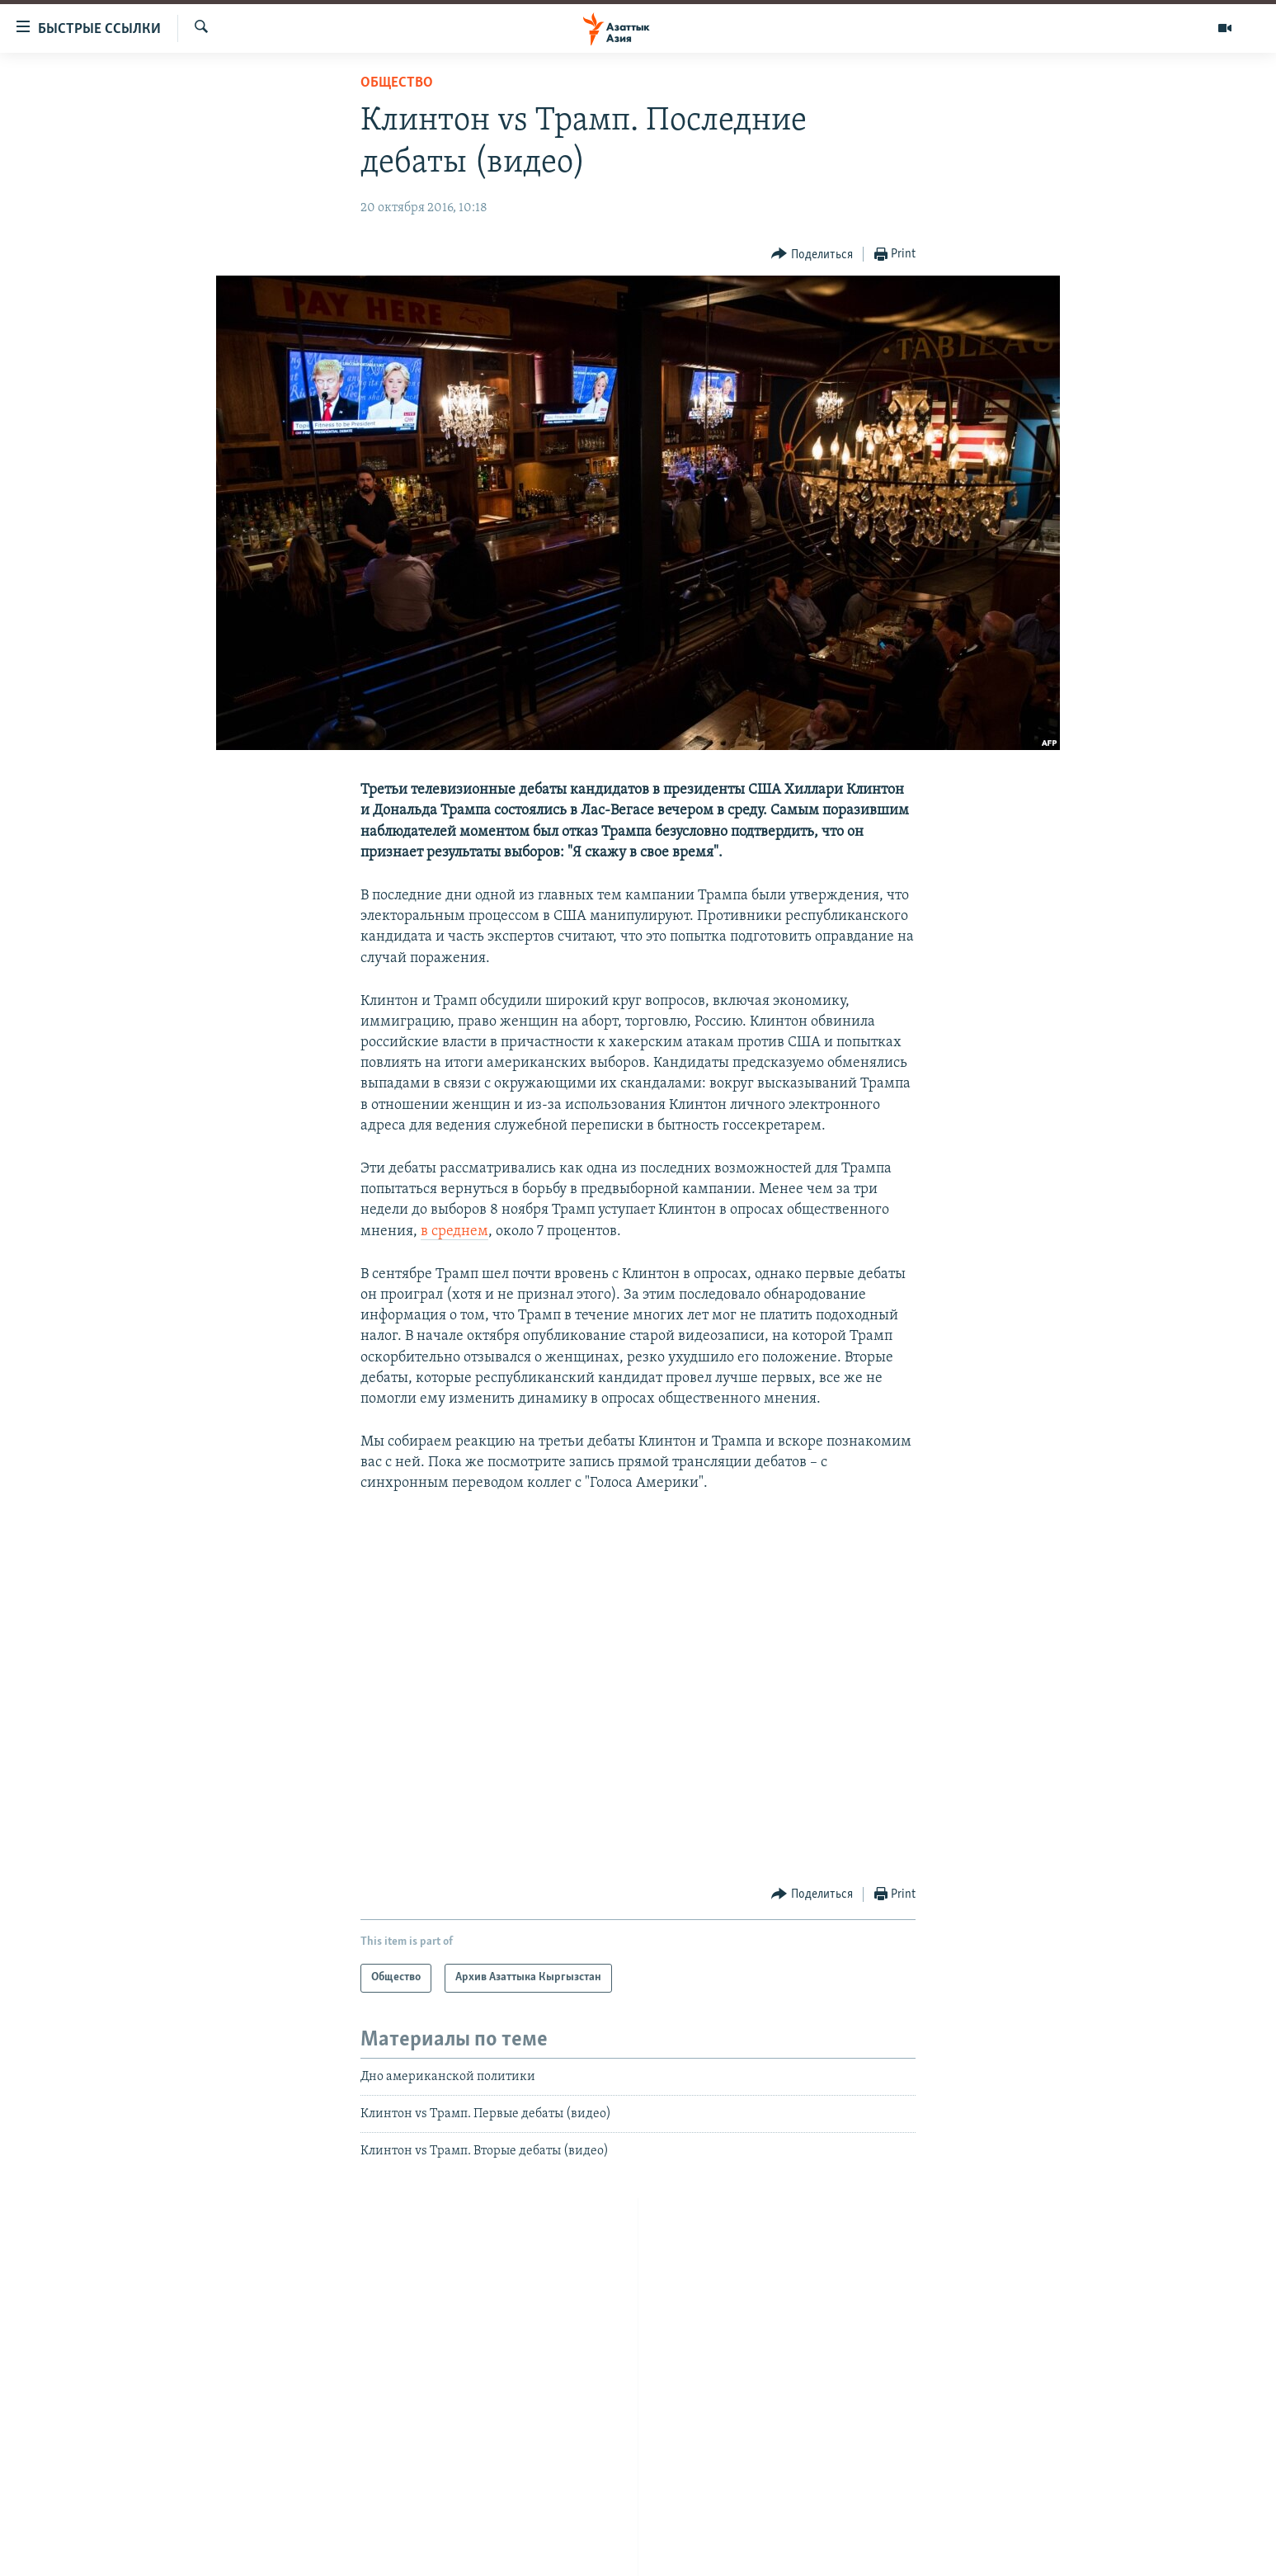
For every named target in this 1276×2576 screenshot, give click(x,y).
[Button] (812, 254)
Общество (396, 83)
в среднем (454, 1231)
